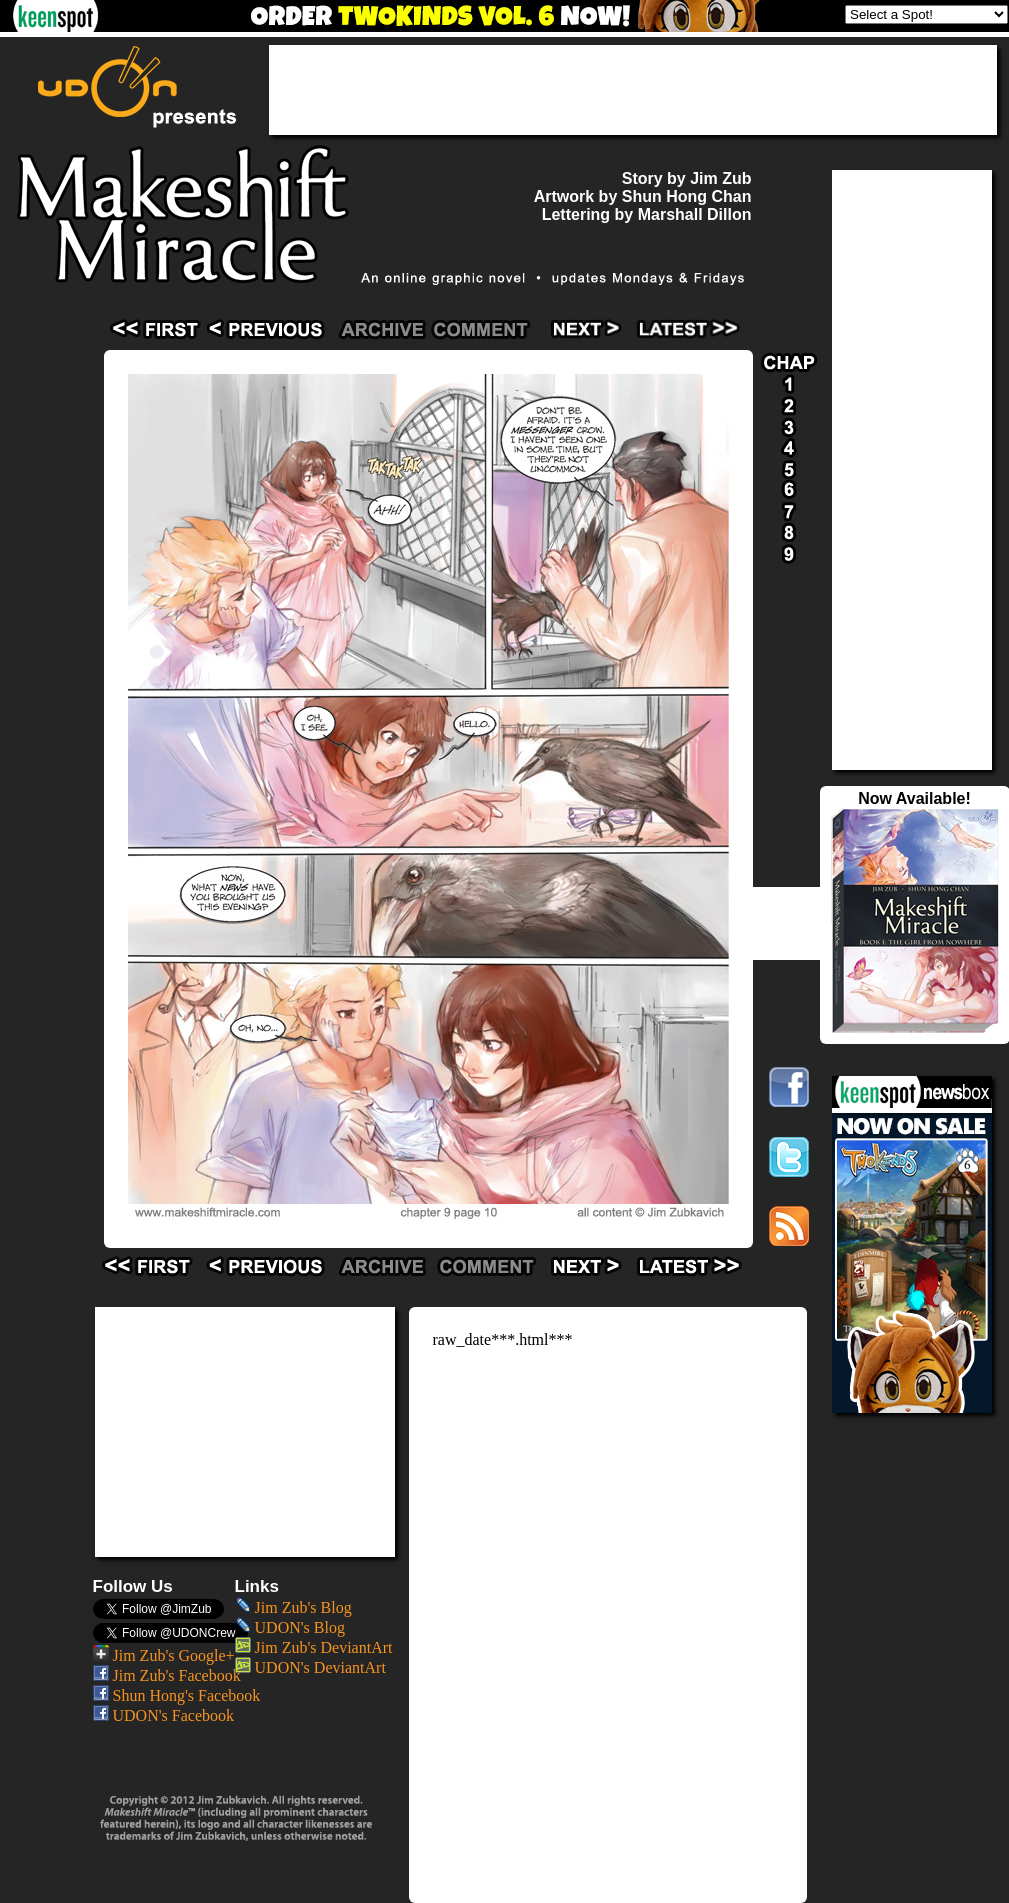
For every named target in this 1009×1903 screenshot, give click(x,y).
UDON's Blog (290, 1627)
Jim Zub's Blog (293, 1607)
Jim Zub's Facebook (167, 1675)
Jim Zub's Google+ (164, 1655)
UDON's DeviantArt (310, 1667)
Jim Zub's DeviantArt (314, 1647)
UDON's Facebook (164, 1715)
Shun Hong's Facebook (177, 1695)
